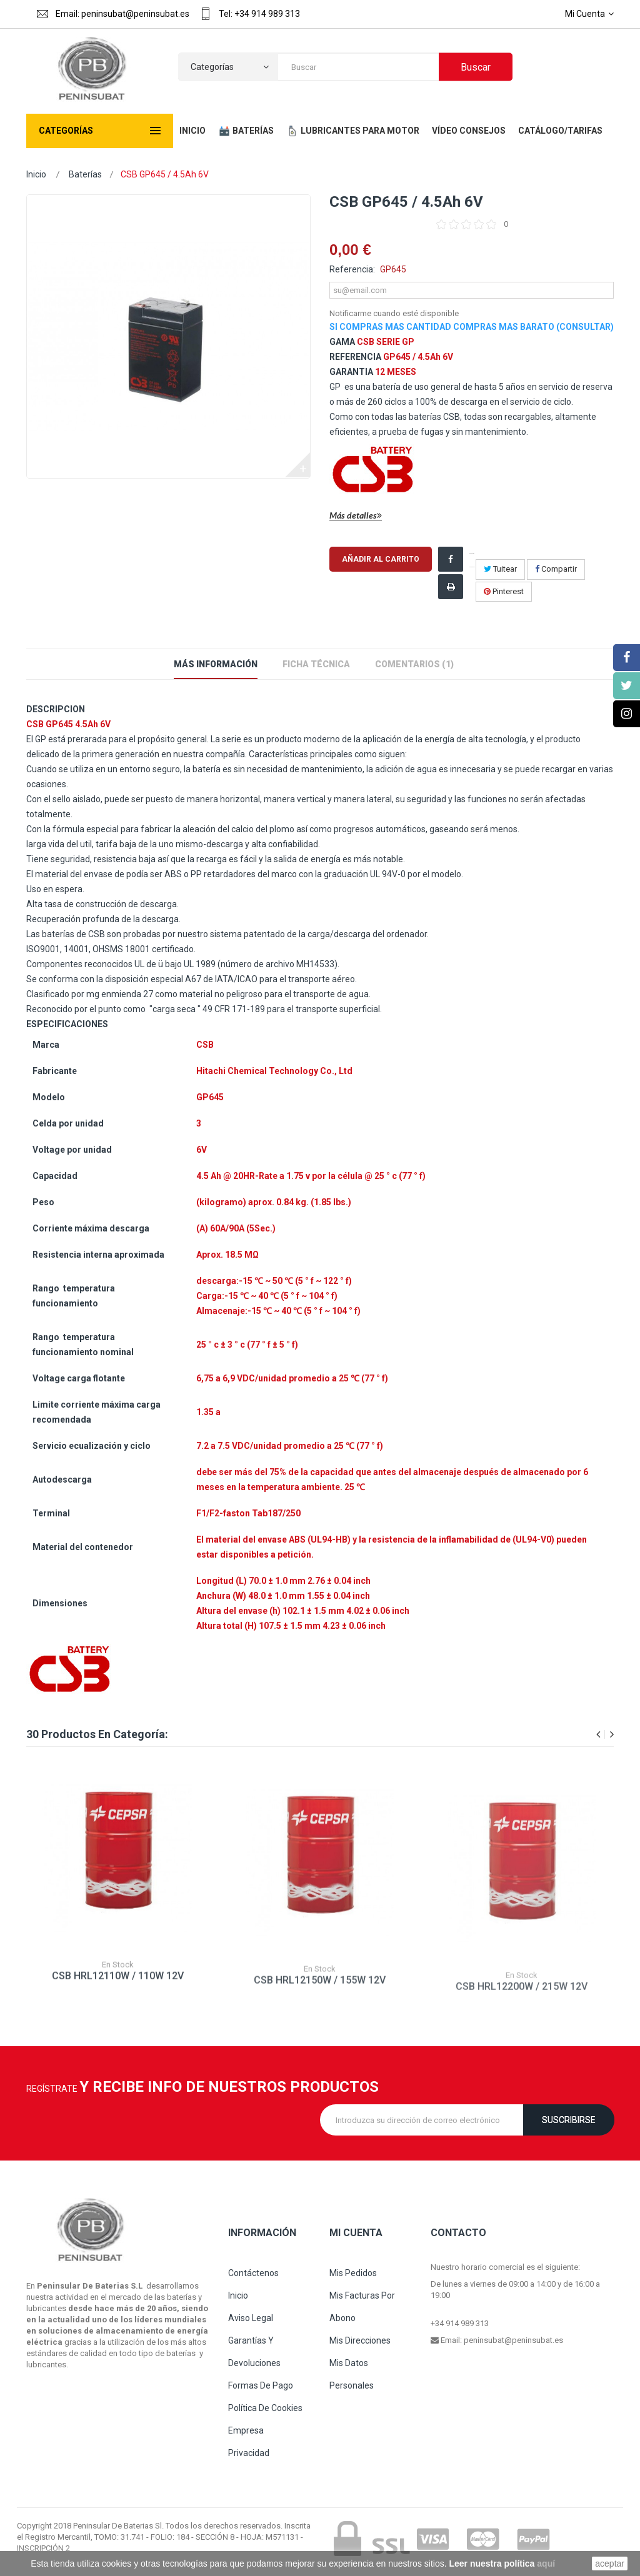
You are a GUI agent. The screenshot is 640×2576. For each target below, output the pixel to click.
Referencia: (352, 269)
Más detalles (355, 515)
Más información (216, 664)
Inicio (36, 174)
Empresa (246, 2430)
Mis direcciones (360, 2340)
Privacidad (248, 2453)
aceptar (609, 2564)
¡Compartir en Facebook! (471, 560)
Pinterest (504, 591)
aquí (546, 2564)
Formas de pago (260, 2385)
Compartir (556, 569)
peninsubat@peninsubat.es (513, 2340)
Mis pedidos (353, 2273)
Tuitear (500, 569)
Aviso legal (250, 2318)
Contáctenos (253, 2273)
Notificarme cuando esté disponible (394, 313)
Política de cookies (265, 2408)
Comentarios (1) (414, 664)
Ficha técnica (316, 664)
